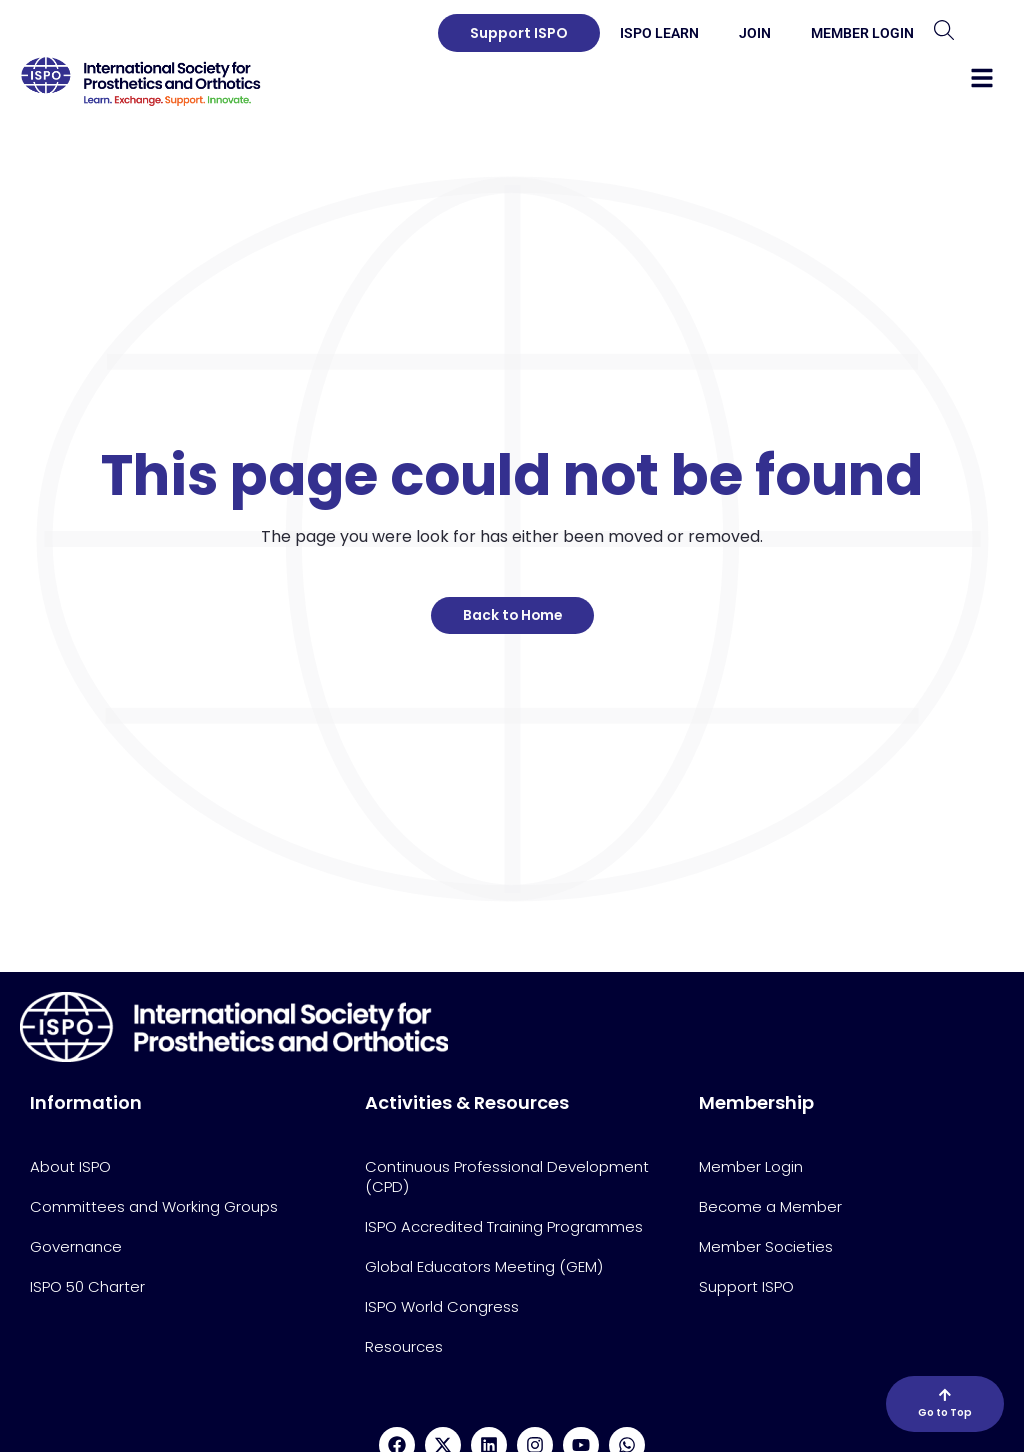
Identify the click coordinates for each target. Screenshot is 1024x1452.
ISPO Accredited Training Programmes (504, 1226)
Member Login (862, 33)
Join (755, 33)
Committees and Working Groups (154, 1206)
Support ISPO (746, 1286)
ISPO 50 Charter (87, 1286)
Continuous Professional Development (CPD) (507, 1176)
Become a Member (770, 1206)
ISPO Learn (659, 33)
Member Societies (766, 1246)
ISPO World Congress (442, 1306)
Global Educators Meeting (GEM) (484, 1266)
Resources (404, 1346)
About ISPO (70, 1166)
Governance (76, 1246)
